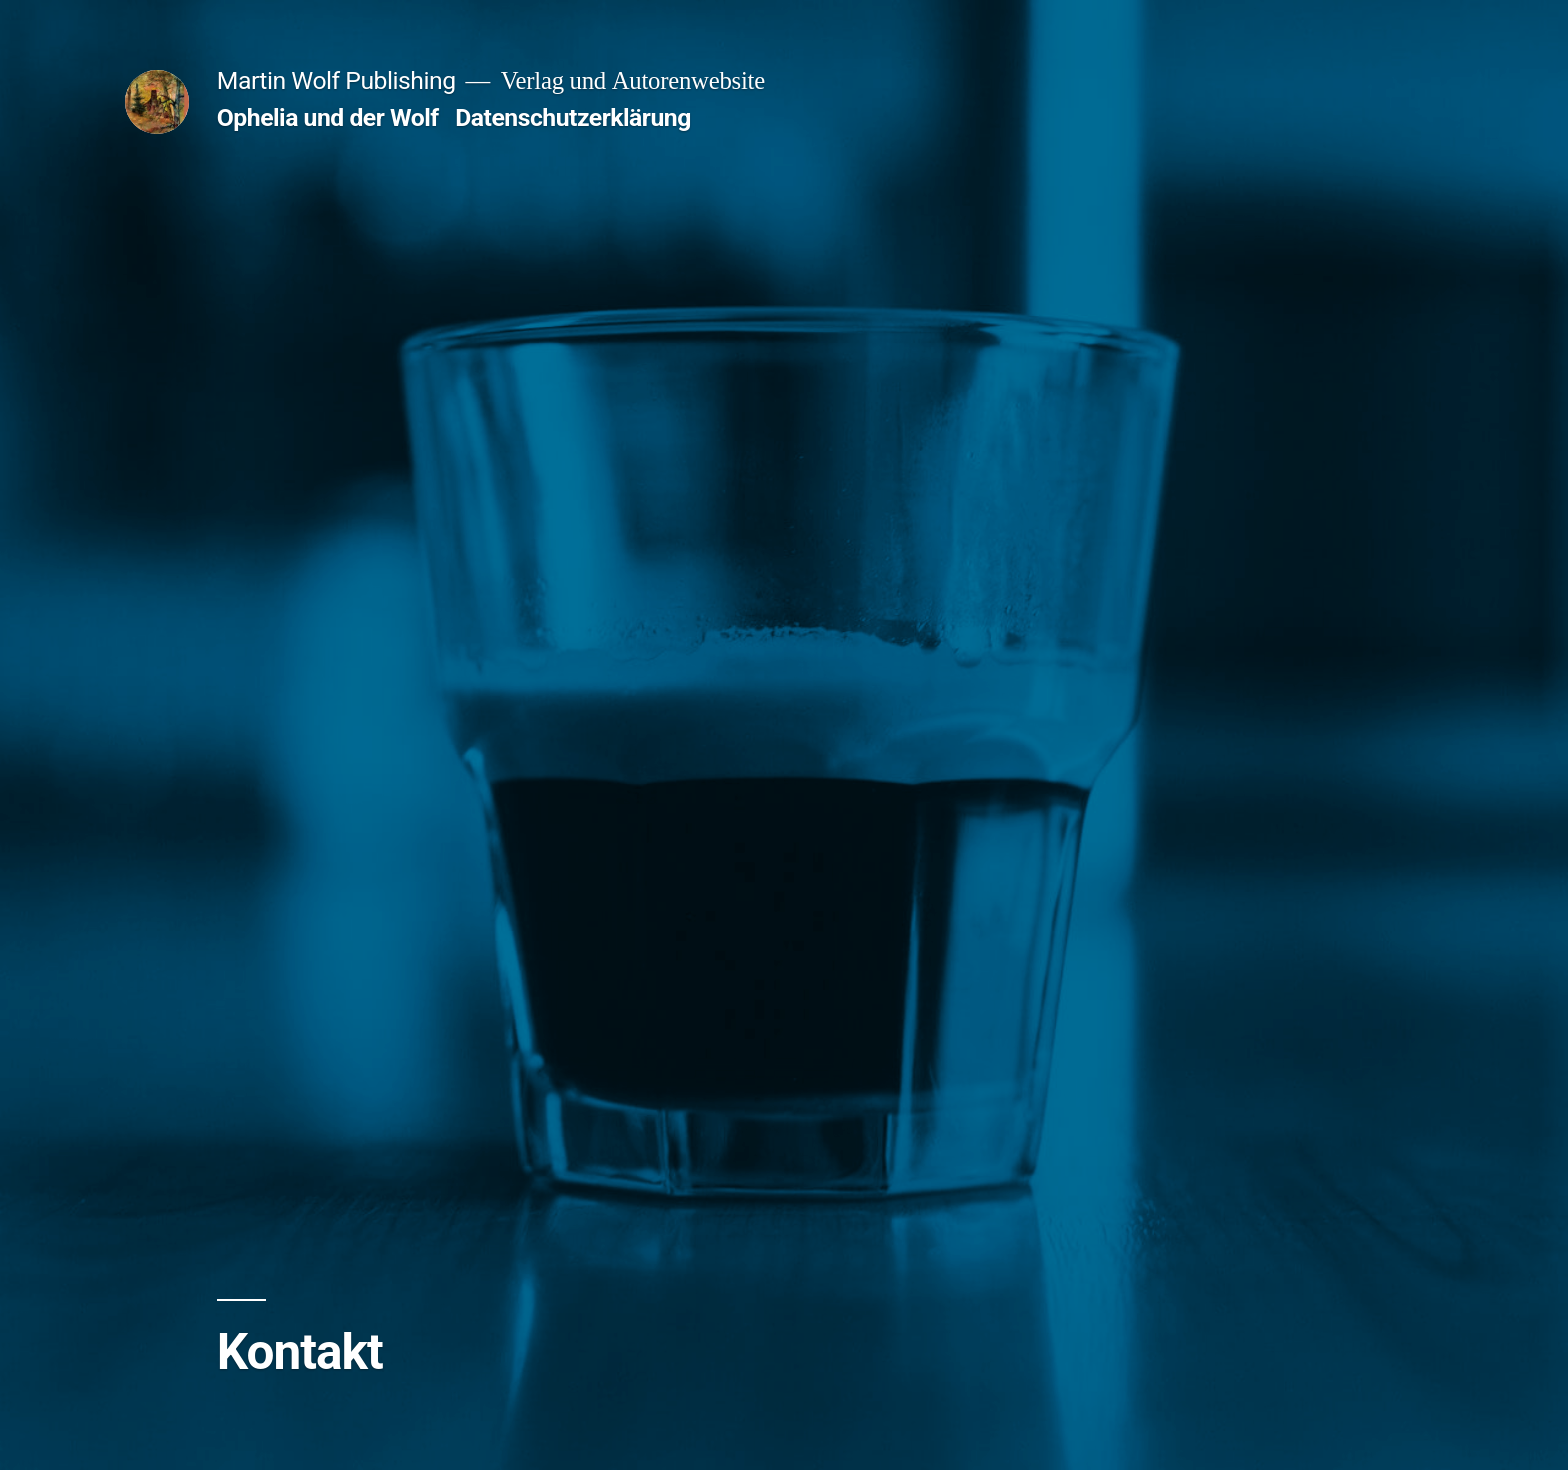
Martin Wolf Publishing (336, 80)
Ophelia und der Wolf (328, 117)
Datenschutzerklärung (573, 117)
